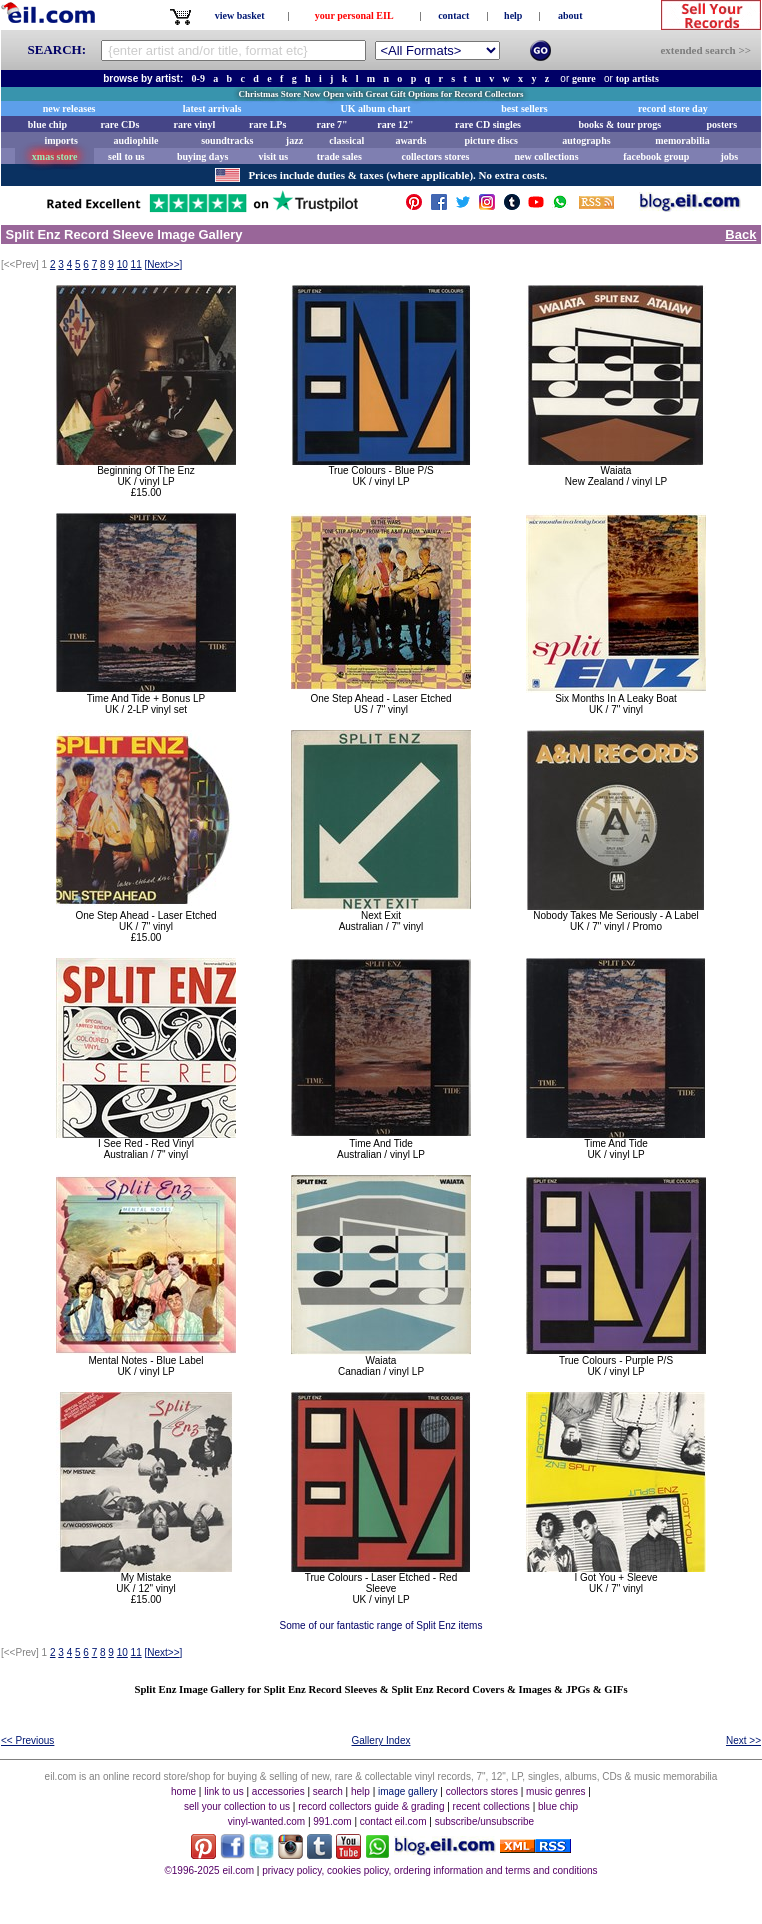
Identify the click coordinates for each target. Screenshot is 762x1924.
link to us (223, 1791)
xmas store (55, 156)
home (183, 1791)
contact (453, 15)
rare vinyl (195, 124)
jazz (294, 140)
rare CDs (119, 124)
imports (60, 140)
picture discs (490, 140)
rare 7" (331, 124)
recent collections (491, 1806)
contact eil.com (393, 1821)
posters (721, 124)
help (513, 15)
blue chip (47, 124)
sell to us (126, 156)
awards (410, 140)
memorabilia (682, 140)
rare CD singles (488, 124)
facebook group (656, 156)
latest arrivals (212, 108)
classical (346, 140)
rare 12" (395, 124)
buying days (202, 156)
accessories (278, 1791)
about (570, 15)
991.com (332, 1821)
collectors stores (435, 156)
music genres (555, 1791)
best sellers (524, 108)
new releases (69, 108)
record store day (673, 108)
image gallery (407, 1791)
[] (164, 264)
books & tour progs (619, 124)
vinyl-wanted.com (266, 1821)
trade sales (339, 156)
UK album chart (376, 108)
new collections (546, 156)
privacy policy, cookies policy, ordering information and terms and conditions (429, 1870)
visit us (274, 156)
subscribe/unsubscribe (485, 1821)
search (328, 1791)
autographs (586, 140)
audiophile (136, 140)
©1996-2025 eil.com (209, 1870)
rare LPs (267, 124)
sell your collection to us (237, 1806)
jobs (729, 156)
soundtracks (227, 140)
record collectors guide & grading (371, 1806)
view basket (240, 15)
